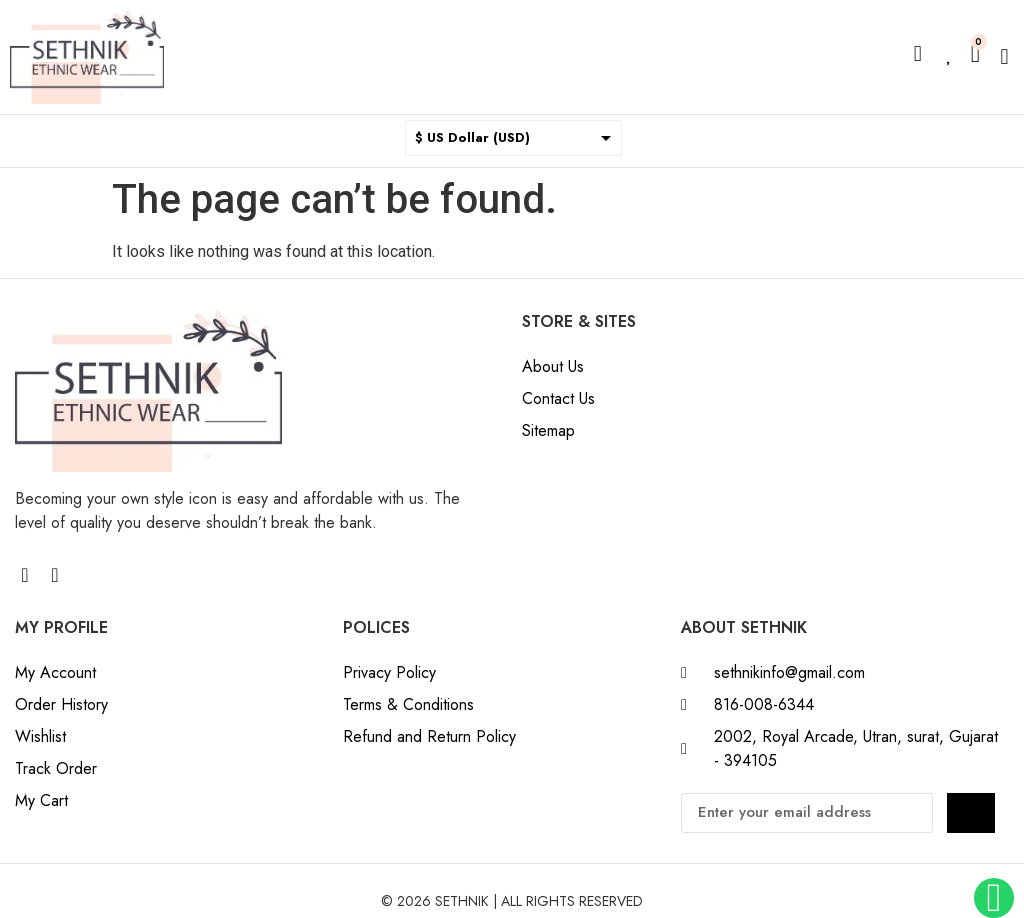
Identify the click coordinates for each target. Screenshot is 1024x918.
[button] (1004, 57)
